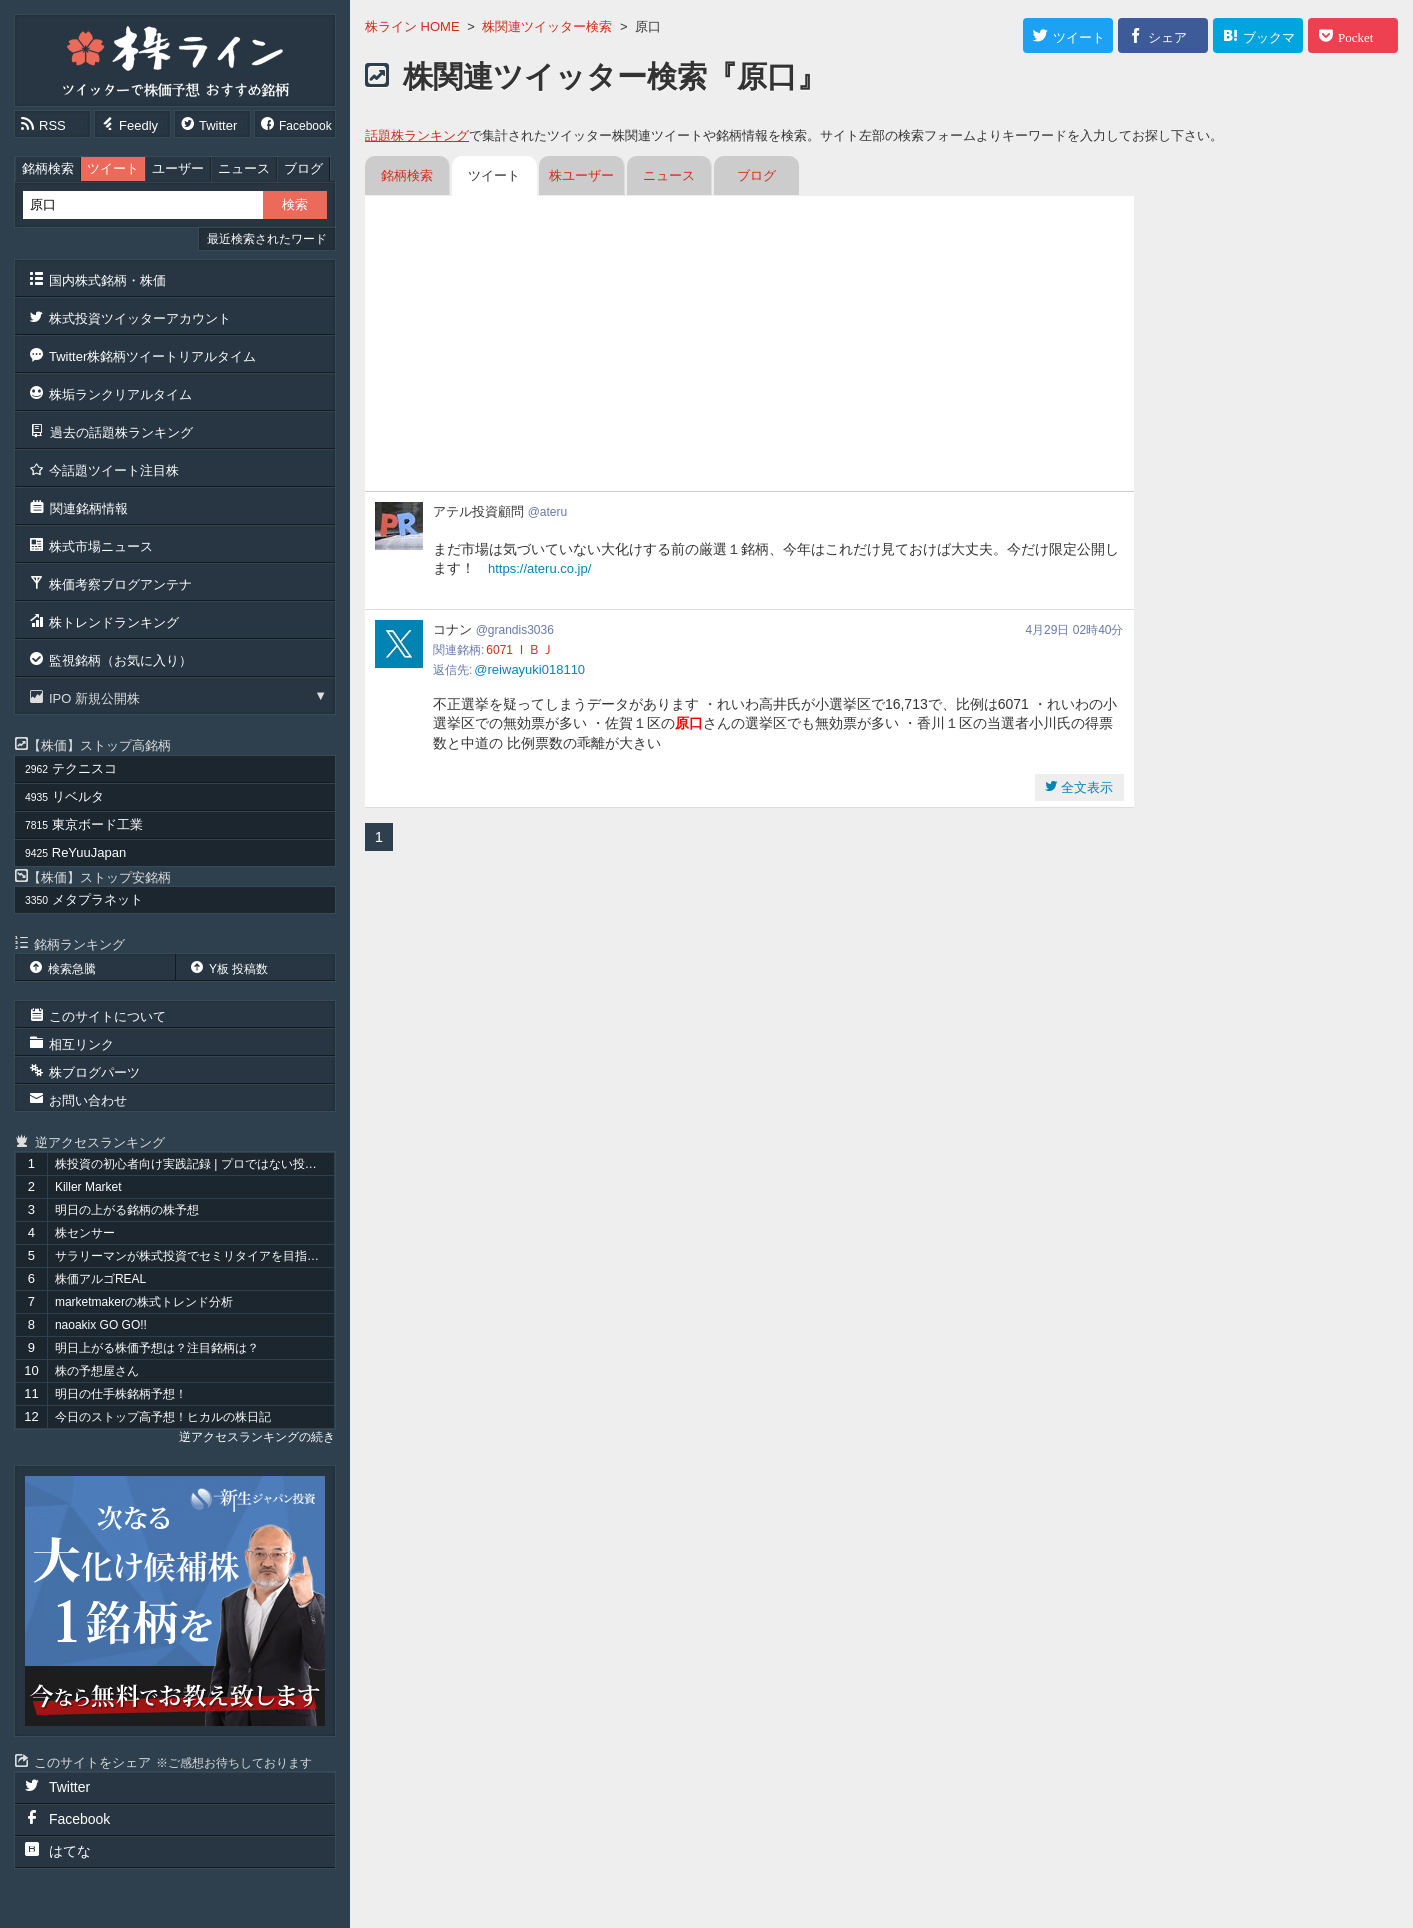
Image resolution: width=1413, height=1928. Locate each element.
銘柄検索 (48, 168)
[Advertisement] (749, 346)
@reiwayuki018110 (529, 669)
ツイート (113, 168)
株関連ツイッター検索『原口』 (615, 76)
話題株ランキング (417, 135)
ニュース (244, 168)
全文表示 (1086, 787)
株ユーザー (581, 175)
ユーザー (178, 168)
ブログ (303, 168)
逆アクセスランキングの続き (257, 1437)
